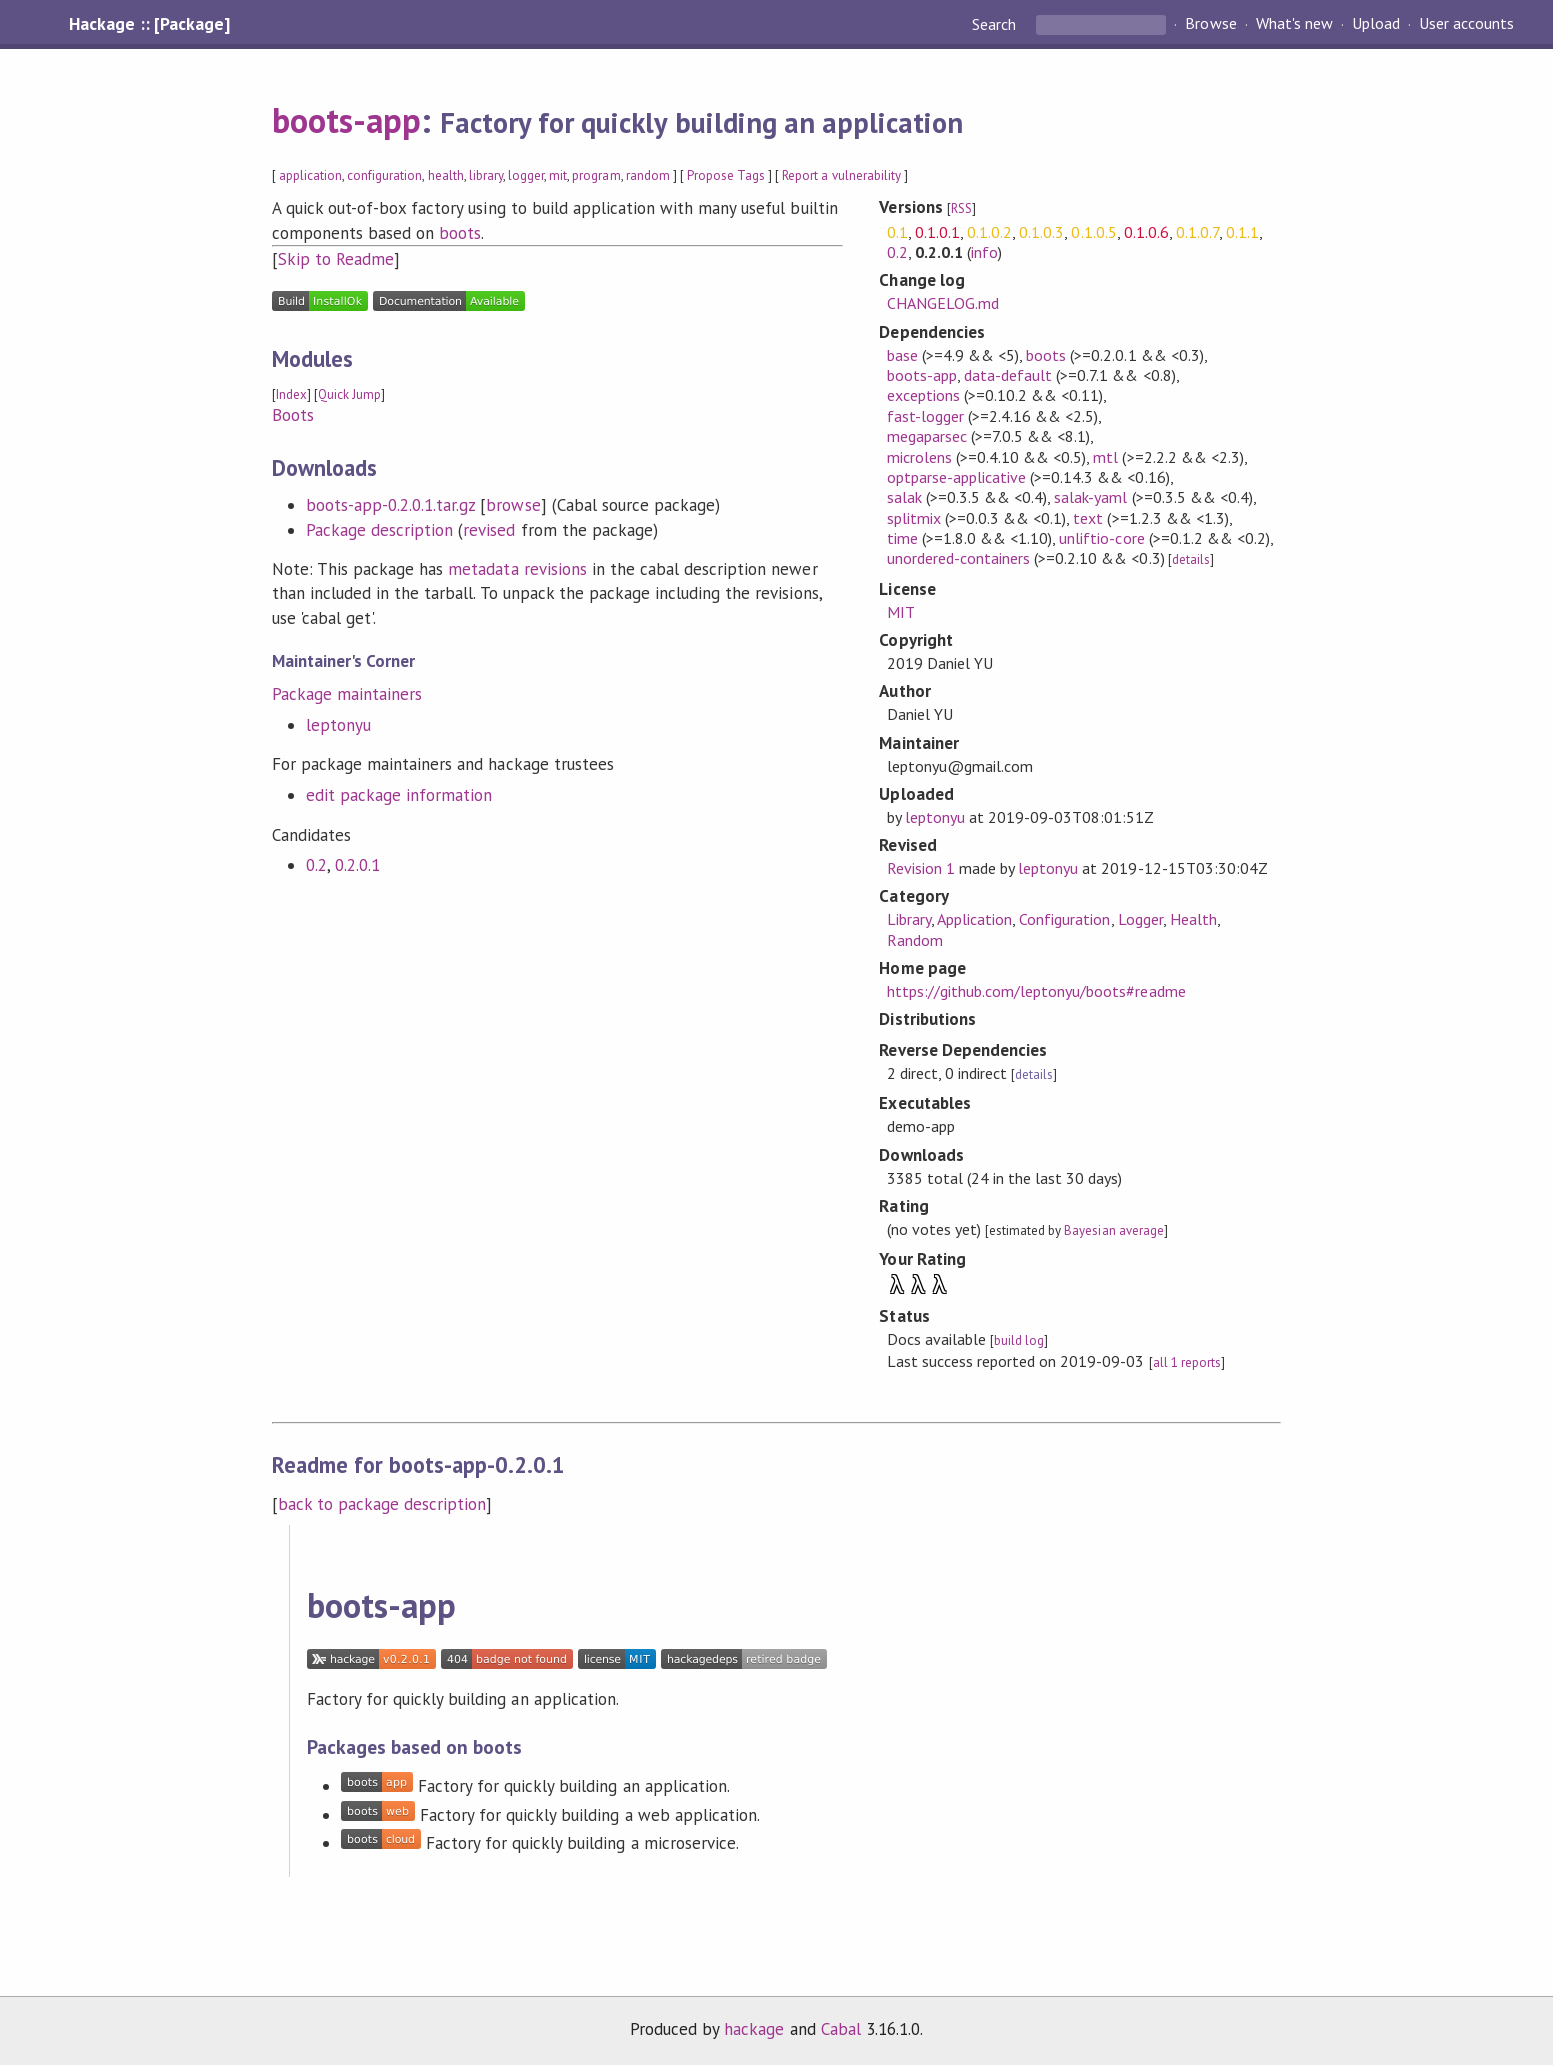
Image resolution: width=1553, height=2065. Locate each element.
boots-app (346, 120)
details (1191, 559)
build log (1019, 1340)
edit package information (399, 795)
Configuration (1064, 919)
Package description (379, 530)
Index (291, 394)
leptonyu (338, 725)
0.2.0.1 (357, 865)
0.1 (897, 232)
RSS (961, 208)
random (648, 175)
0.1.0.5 (1093, 232)
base (902, 355)
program (596, 175)
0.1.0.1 (937, 232)
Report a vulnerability (841, 175)
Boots (293, 415)
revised (489, 530)
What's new (1294, 24)
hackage (754, 2029)
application (310, 175)
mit (558, 175)
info (984, 252)
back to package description (382, 1504)
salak (904, 497)
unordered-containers (958, 558)
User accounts (1466, 24)
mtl (1105, 457)
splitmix (914, 518)
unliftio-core (1101, 538)
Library (909, 919)
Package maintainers (347, 694)
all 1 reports (1187, 1362)
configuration (384, 175)
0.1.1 (1242, 232)
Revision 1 (921, 868)
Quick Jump (349, 394)
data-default (1008, 375)
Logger (1140, 919)
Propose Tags (726, 175)
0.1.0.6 (1146, 232)
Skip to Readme (336, 259)
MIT (901, 612)
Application (974, 919)
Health (1193, 919)
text (1088, 518)
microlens (919, 457)
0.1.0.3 (1041, 232)
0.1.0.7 (1197, 232)
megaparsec (927, 436)
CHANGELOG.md (943, 303)
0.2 (316, 865)
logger (526, 175)
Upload (1376, 24)
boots (460, 233)
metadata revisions (517, 569)
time (902, 538)
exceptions (923, 395)
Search (996, 24)
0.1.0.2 (989, 232)
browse (513, 505)
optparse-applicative (956, 477)
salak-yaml (1090, 497)
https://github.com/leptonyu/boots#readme (1036, 991)
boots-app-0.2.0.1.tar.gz (391, 505)
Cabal (841, 2029)
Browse (1210, 24)
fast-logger (925, 416)
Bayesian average (1113, 1230)
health (446, 175)
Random (915, 940)
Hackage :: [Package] (149, 24)
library (486, 175)
